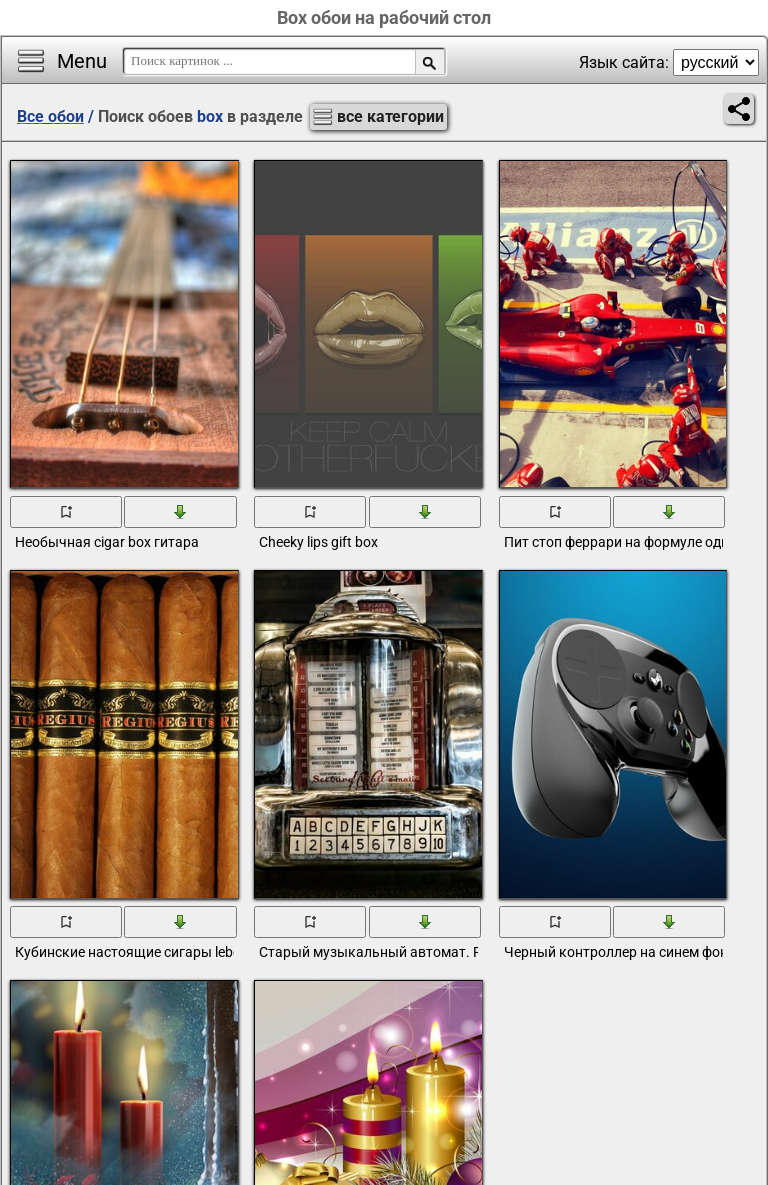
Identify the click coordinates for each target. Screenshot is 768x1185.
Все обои (50, 116)
